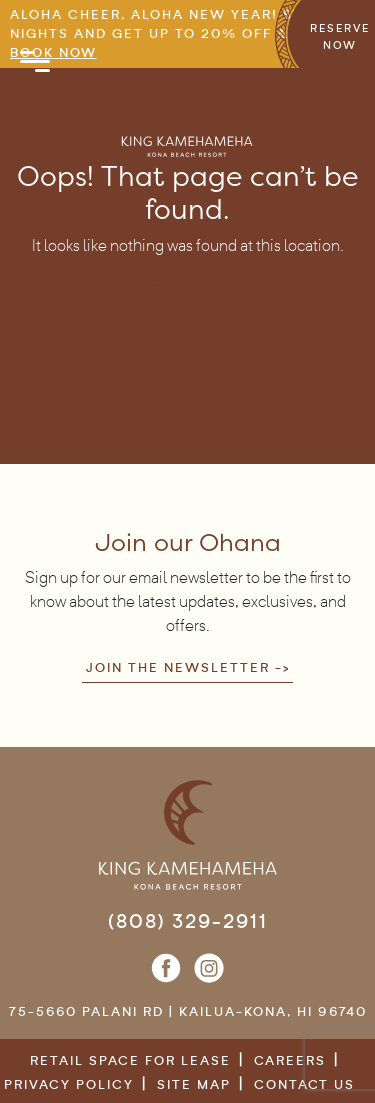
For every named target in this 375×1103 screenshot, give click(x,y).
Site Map (194, 1084)
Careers (290, 1060)
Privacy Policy (69, 1084)
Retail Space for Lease (130, 1060)
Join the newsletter (178, 667)
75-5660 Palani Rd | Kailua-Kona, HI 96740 (188, 1011)
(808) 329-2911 (188, 921)
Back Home (177, 288)
